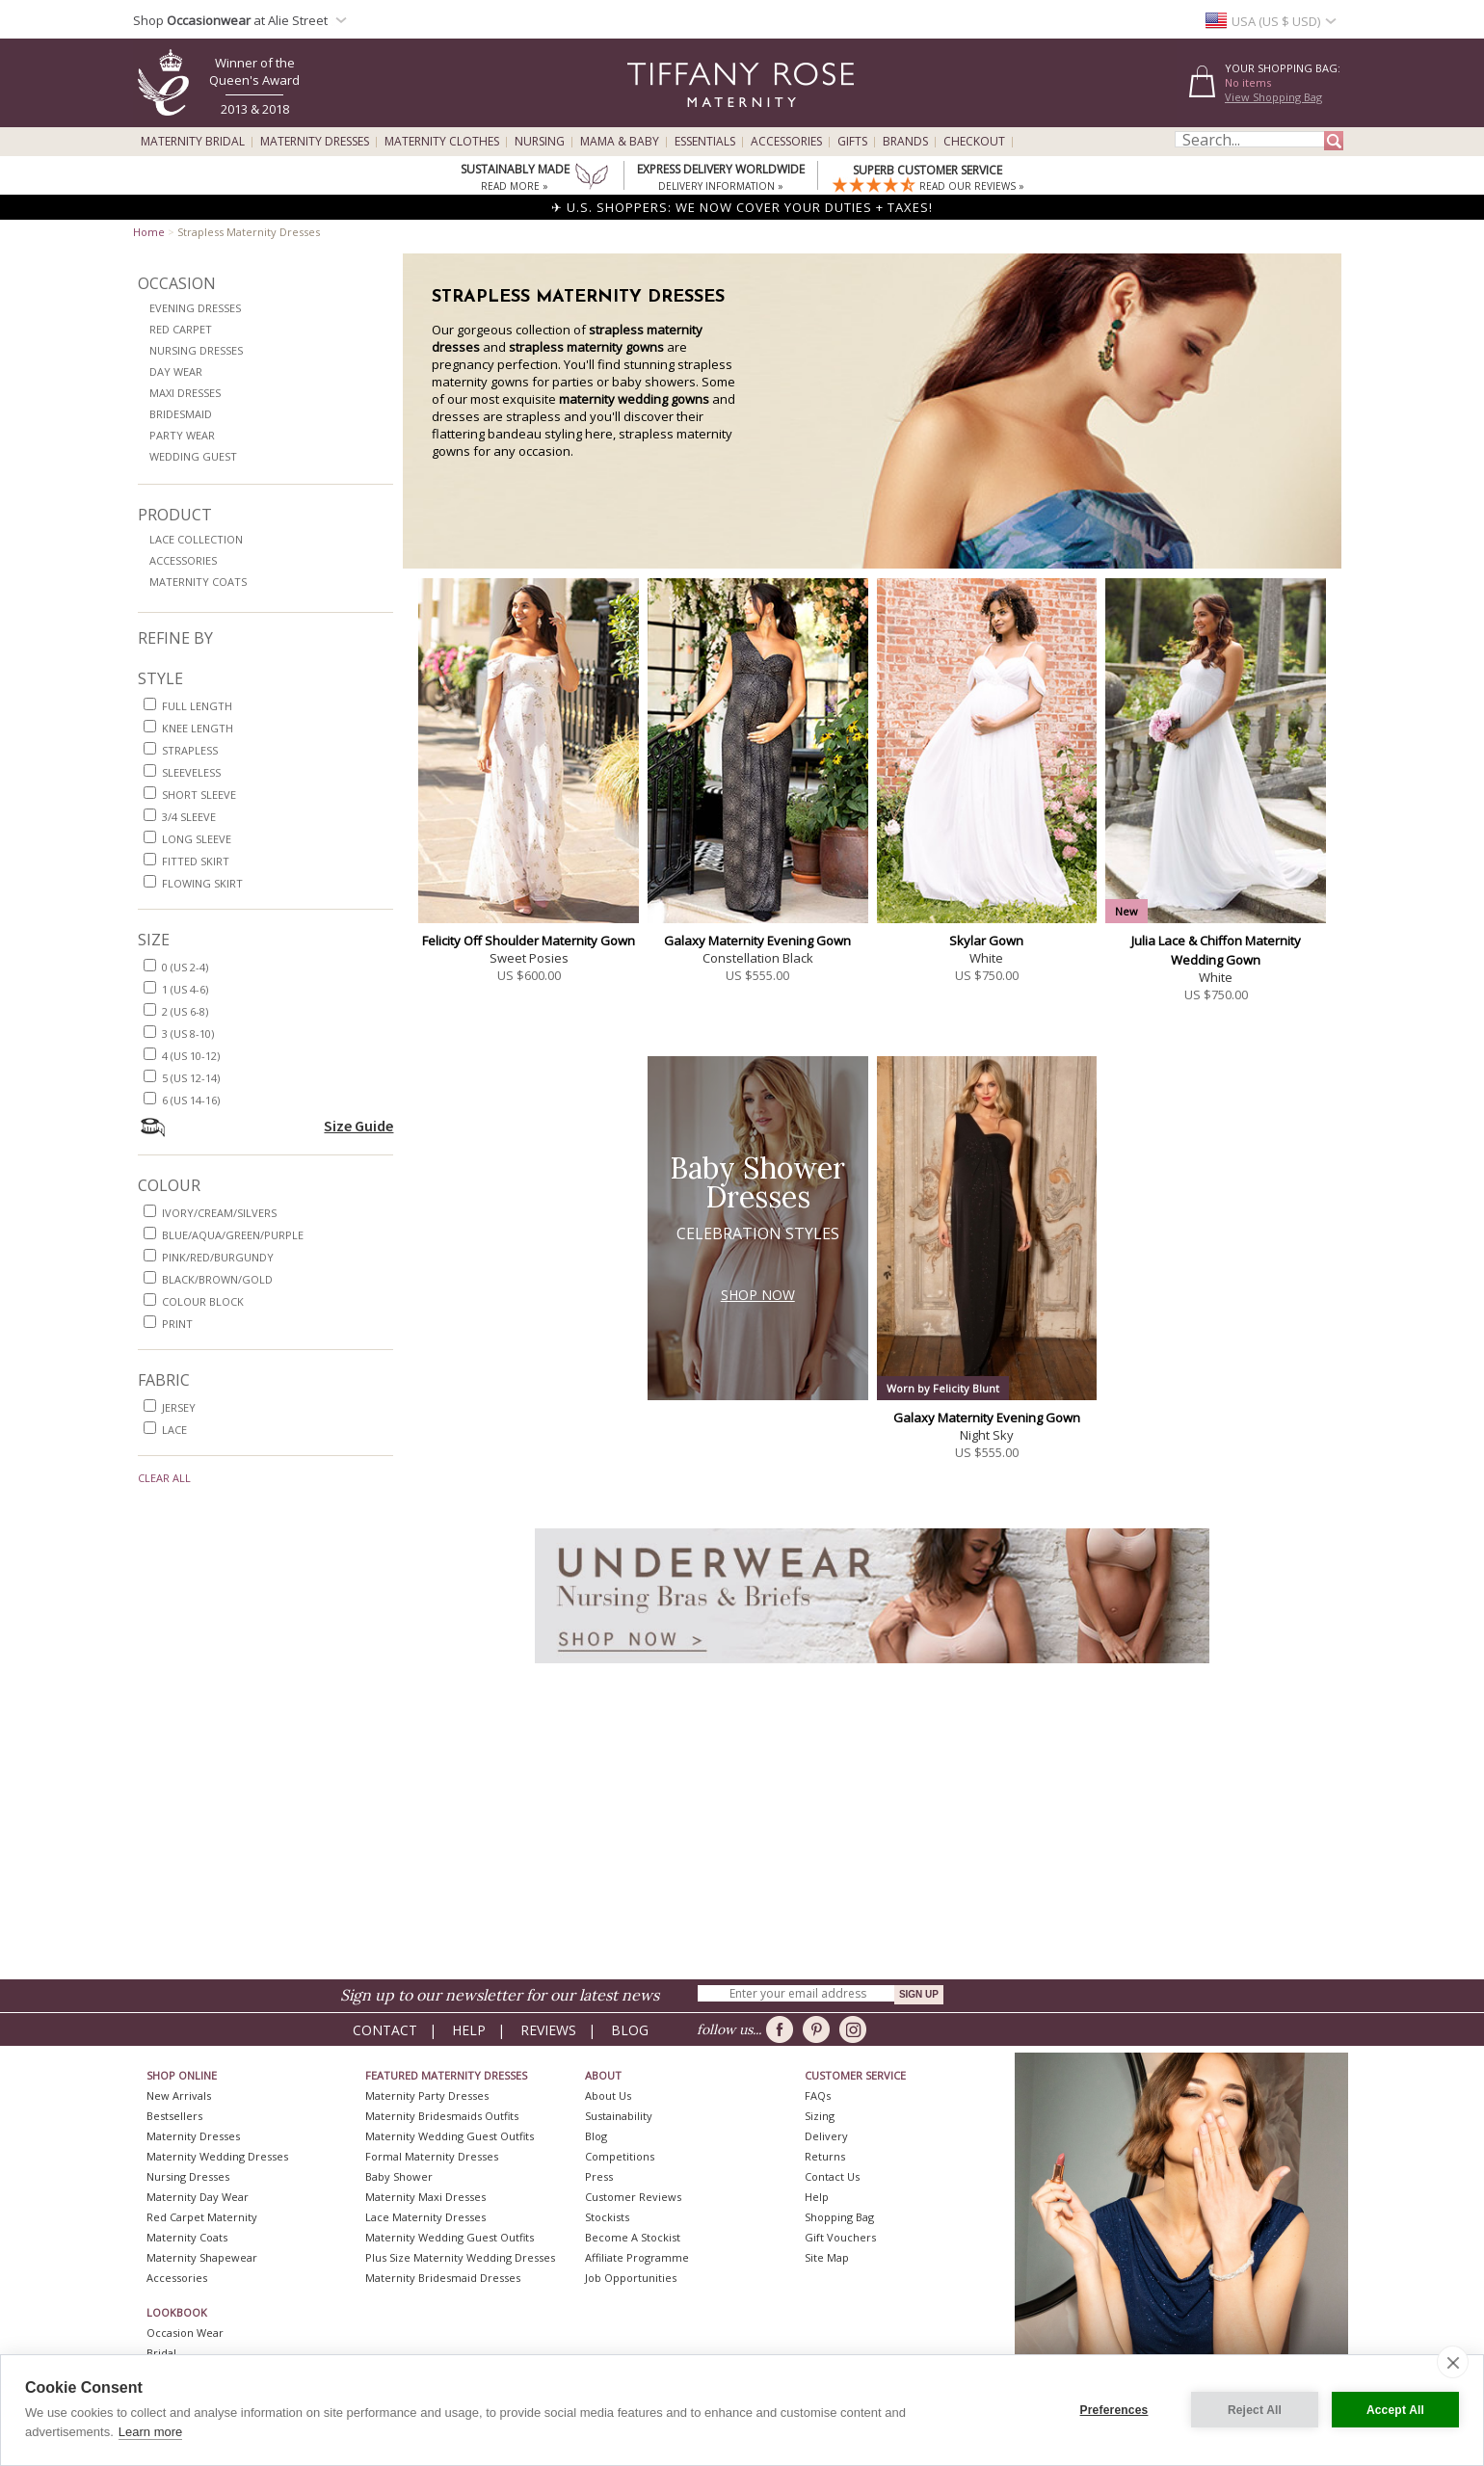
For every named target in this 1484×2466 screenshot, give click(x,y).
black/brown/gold (217, 1279)
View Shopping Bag (1273, 97)
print (177, 1323)
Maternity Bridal (193, 141)
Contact (385, 2030)
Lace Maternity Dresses (425, 2217)
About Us (608, 2095)
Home (149, 232)
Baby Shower (399, 2176)
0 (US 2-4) (185, 967)
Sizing (820, 2115)
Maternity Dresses (314, 141)
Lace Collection (196, 539)
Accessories (786, 141)
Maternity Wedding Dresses (217, 2156)
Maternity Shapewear (201, 2257)
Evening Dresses (195, 308)
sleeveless (191, 772)
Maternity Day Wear (197, 2196)
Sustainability (618, 2115)
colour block (203, 1301)
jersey (179, 1407)
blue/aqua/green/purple (233, 1235)
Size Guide (358, 1125)
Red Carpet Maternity (201, 2217)
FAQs (818, 2095)
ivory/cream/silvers (219, 1213)
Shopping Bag (839, 2217)
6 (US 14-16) (191, 1100)
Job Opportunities (630, 2277)
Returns (825, 2156)
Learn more (150, 2432)
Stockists (607, 2217)
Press (599, 2176)
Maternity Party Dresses (427, 2095)
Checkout (974, 141)
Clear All (164, 1478)
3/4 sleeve (189, 816)
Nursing (540, 141)
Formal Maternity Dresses (431, 2156)
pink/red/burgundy (218, 1257)
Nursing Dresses (196, 350)
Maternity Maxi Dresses (425, 2196)
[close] (1453, 2362)
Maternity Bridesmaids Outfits (441, 2115)
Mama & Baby (619, 141)
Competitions (619, 2156)
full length (197, 706)
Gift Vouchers (840, 2237)
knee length (197, 728)
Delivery (826, 2136)
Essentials (705, 141)
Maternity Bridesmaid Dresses (442, 2277)
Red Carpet (180, 329)
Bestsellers (174, 2115)
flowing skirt (202, 883)
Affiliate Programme (637, 2257)
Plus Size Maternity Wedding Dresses (460, 2257)
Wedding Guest (193, 456)
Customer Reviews (633, 2196)
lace (174, 1429)
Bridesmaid (180, 414)
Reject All (1255, 2410)
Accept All (1395, 2410)
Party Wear (182, 435)
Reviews (548, 2030)
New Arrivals (178, 2095)
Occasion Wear (185, 2332)
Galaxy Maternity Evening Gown (757, 940)
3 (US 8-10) (188, 1033)
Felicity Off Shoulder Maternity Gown (528, 940)
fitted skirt (195, 861)
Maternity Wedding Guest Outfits (449, 2136)
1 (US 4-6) (185, 989)
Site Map (827, 2257)
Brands (905, 141)
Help (469, 2030)
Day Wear (175, 371)
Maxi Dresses (185, 392)
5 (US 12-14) (191, 1078)
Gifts (852, 141)
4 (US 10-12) (191, 1055)
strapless (190, 750)
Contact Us (832, 2176)
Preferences (1114, 2410)
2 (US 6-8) (185, 1011)
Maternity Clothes (441, 141)
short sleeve (199, 794)
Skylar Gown (986, 940)
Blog (630, 2030)
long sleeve (196, 839)
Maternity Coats (198, 581)
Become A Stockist (632, 2237)
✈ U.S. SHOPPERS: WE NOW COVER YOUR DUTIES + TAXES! (742, 207)
